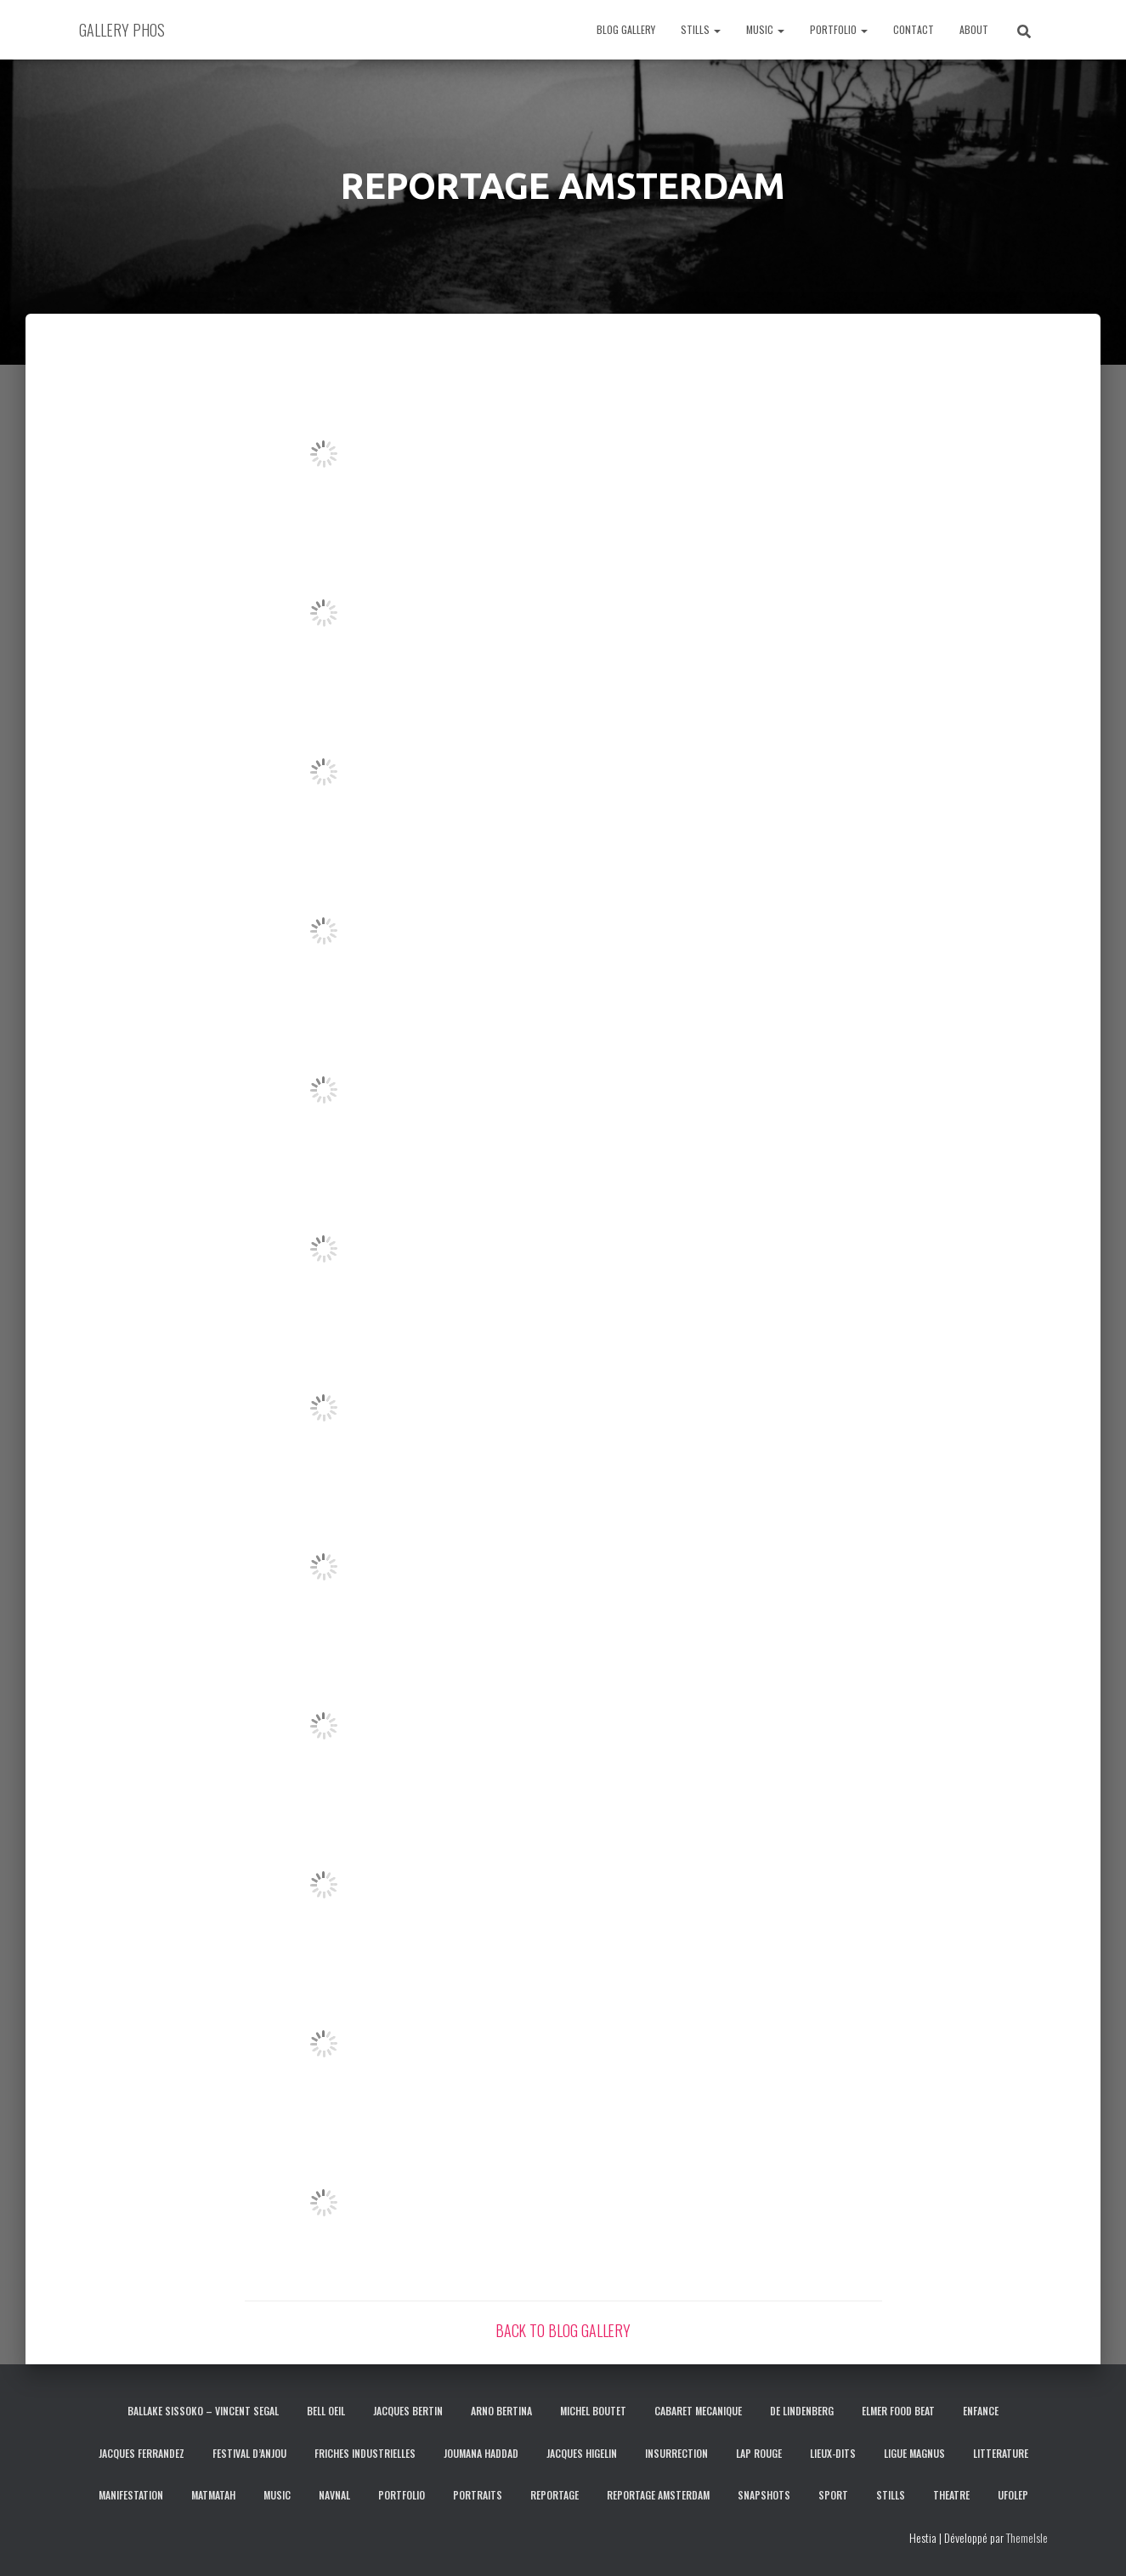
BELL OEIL (326, 2410)
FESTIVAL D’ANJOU (249, 2453)
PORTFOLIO (839, 29)
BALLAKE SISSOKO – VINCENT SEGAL (203, 2410)
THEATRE (951, 2495)
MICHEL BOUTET (593, 2410)
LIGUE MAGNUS (914, 2453)
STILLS (701, 29)
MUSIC (765, 29)
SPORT (833, 2495)
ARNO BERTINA (501, 2410)
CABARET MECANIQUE (698, 2410)
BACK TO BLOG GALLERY (563, 2330)
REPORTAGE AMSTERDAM (658, 2495)
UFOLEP (1013, 2495)
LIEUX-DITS (833, 2453)
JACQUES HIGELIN (581, 2453)
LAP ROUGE (759, 2453)
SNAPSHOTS (764, 2495)
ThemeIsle (1027, 2537)
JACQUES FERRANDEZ (141, 2453)
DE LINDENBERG (802, 2410)
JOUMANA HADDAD (481, 2453)
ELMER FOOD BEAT (898, 2410)
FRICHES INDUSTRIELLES (365, 2453)
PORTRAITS (477, 2495)
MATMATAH (213, 2495)
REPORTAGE (554, 2495)
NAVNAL (334, 2495)
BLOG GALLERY (626, 29)
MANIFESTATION (131, 2495)
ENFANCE (981, 2410)
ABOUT (973, 29)
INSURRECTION (676, 2453)
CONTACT (913, 29)
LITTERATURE (1000, 2453)
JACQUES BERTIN (408, 2410)
